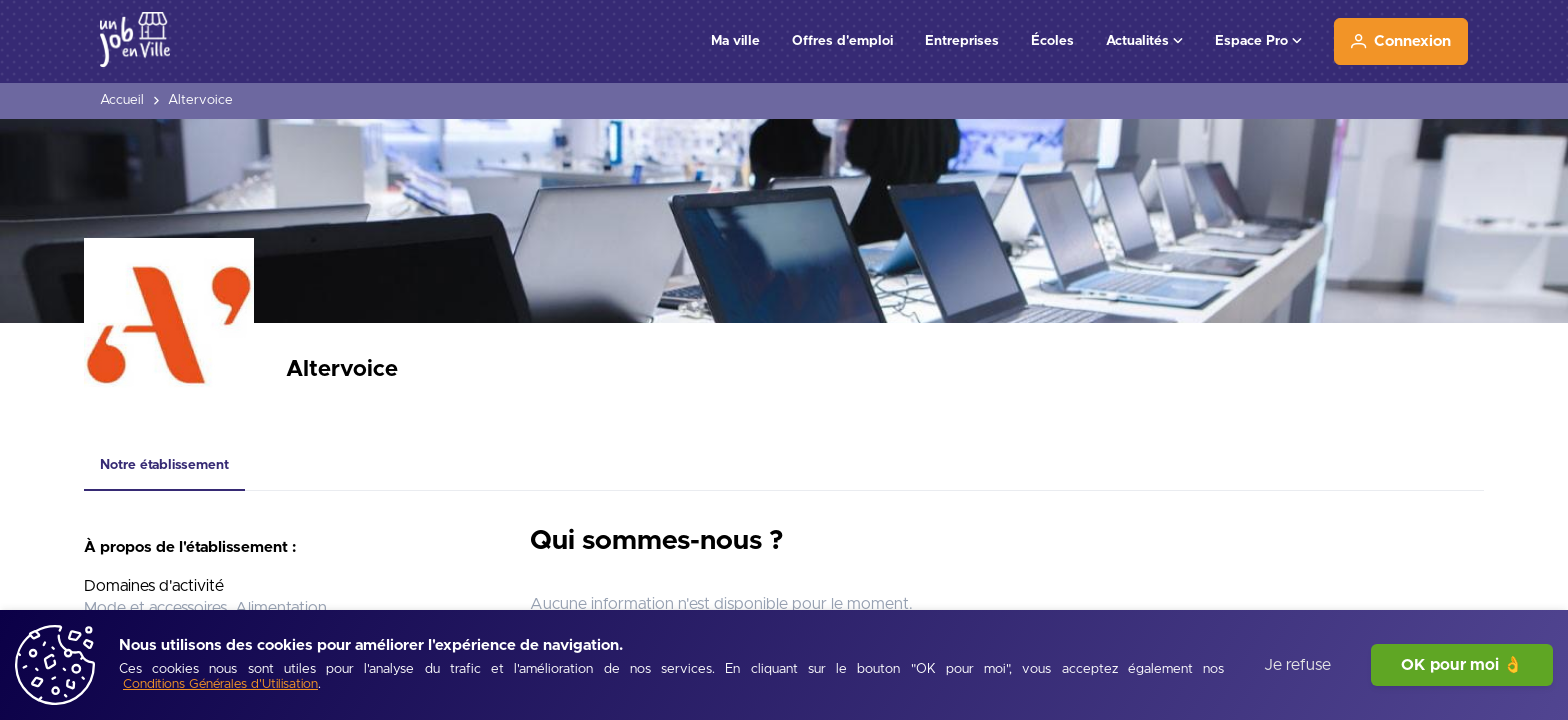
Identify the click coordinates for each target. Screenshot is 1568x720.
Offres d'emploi (842, 41)
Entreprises (962, 41)
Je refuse (1297, 665)
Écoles (1052, 41)
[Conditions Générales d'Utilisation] (220, 685)
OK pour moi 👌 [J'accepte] (1462, 665)
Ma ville (735, 41)
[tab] (164, 466)
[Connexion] (1401, 41)
